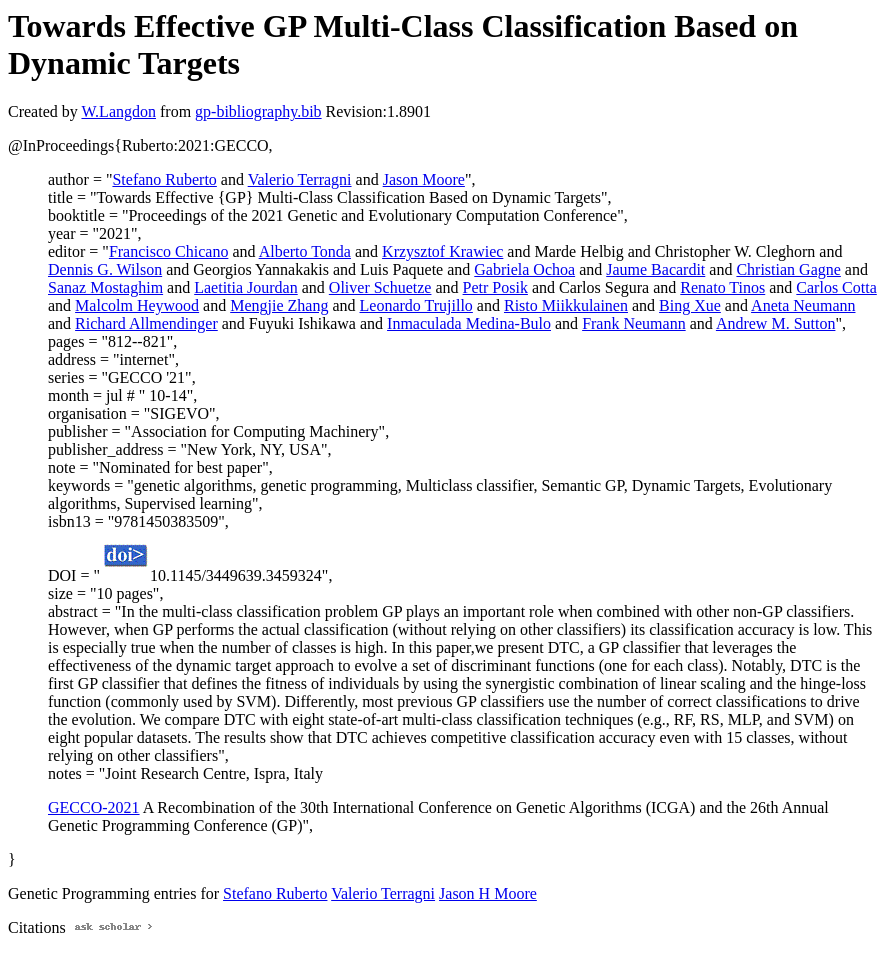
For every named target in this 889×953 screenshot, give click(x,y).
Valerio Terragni (300, 179)
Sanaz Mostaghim (105, 287)
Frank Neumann (634, 323)
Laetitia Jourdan (246, 287)
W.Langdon (118, 111)
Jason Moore (424, 179)
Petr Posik (495, 287)
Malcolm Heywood (137, 305)
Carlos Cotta (836, 287)
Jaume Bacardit (655, 269)
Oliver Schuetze (380, 287)
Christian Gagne (788, 269)
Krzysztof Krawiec (442, 251)
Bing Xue (690, 305)
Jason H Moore (488, 893)
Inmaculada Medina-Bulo (469, 323)
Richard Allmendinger (146, 323)
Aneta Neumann (803, 305)
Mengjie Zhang (279, 305)
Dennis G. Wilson (105, 269)
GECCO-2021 (94, 807)
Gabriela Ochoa (524, 269)
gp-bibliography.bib (258, 111)
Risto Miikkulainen (566, 305)
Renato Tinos (722, 287)
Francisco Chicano (169, 251)
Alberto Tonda (305, 251)
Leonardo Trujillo (416, 305)
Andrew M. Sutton (776, 323)
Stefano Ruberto (164, 179)
